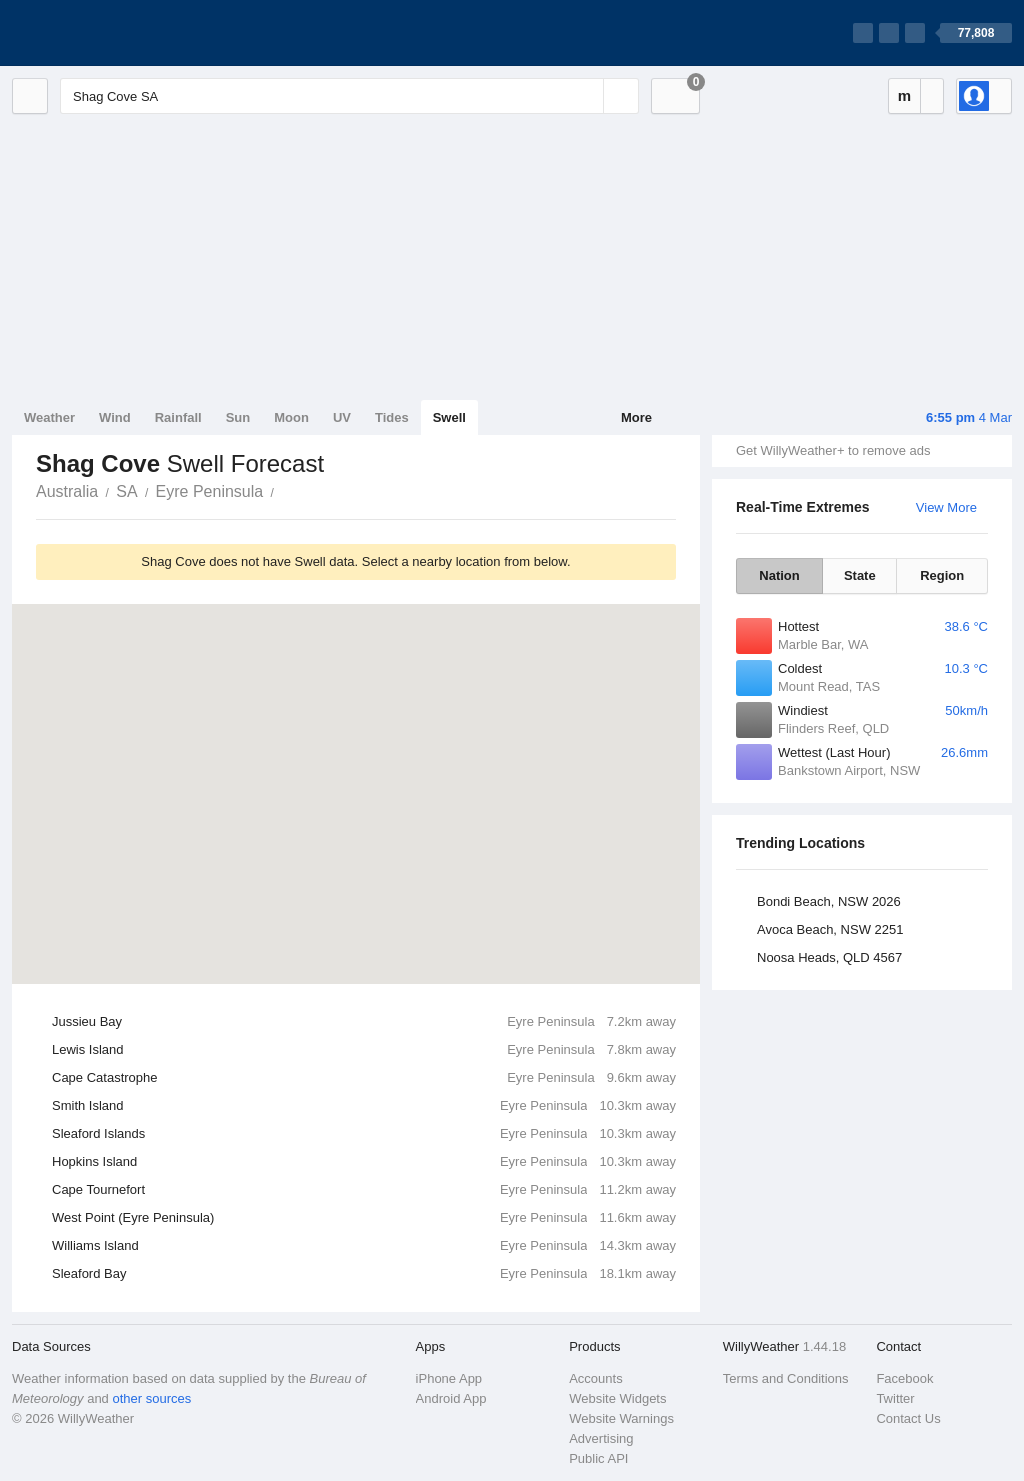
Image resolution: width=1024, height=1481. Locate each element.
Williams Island (364, 1246)
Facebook (904, 1378)
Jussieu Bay (364, 1022)
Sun (238, 417)
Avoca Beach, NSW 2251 (830, 929)
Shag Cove (285, 490)
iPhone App (449, 1378)
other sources (151, 1398)
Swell (449, 417)
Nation (779, 575)
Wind (115, 417)
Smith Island (364, 1106)
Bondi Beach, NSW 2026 (829, 901)
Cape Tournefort (364, 1190)
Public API (598, 1458)
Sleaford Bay (364, 1274)
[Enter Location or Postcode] (349, 96)
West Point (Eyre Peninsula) (364, 1218)
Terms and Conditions (786, 1378)
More (636, 417)
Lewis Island (364, 1050)
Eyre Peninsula (210, 491)
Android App (451, 1398)
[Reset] (586, 96)
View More (946, 507)
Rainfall (178, 417)
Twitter (895, 1398)
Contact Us (908, 1418)
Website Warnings (621, 1418)
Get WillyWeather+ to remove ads (833, 450)
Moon (291, 417)
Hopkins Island (364, 1162)
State (860, 575)
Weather (49, 417)
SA (126, 491)
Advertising (601, 1438)
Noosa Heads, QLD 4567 (829, 957)
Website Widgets (617, 1398)
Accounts (595, 1378)
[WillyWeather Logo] (106, 33)
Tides (392, 417)
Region (942, 575)
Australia (67, 491)
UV (342, 417)
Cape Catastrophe (364, 1078)
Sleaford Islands (364, 1134)
